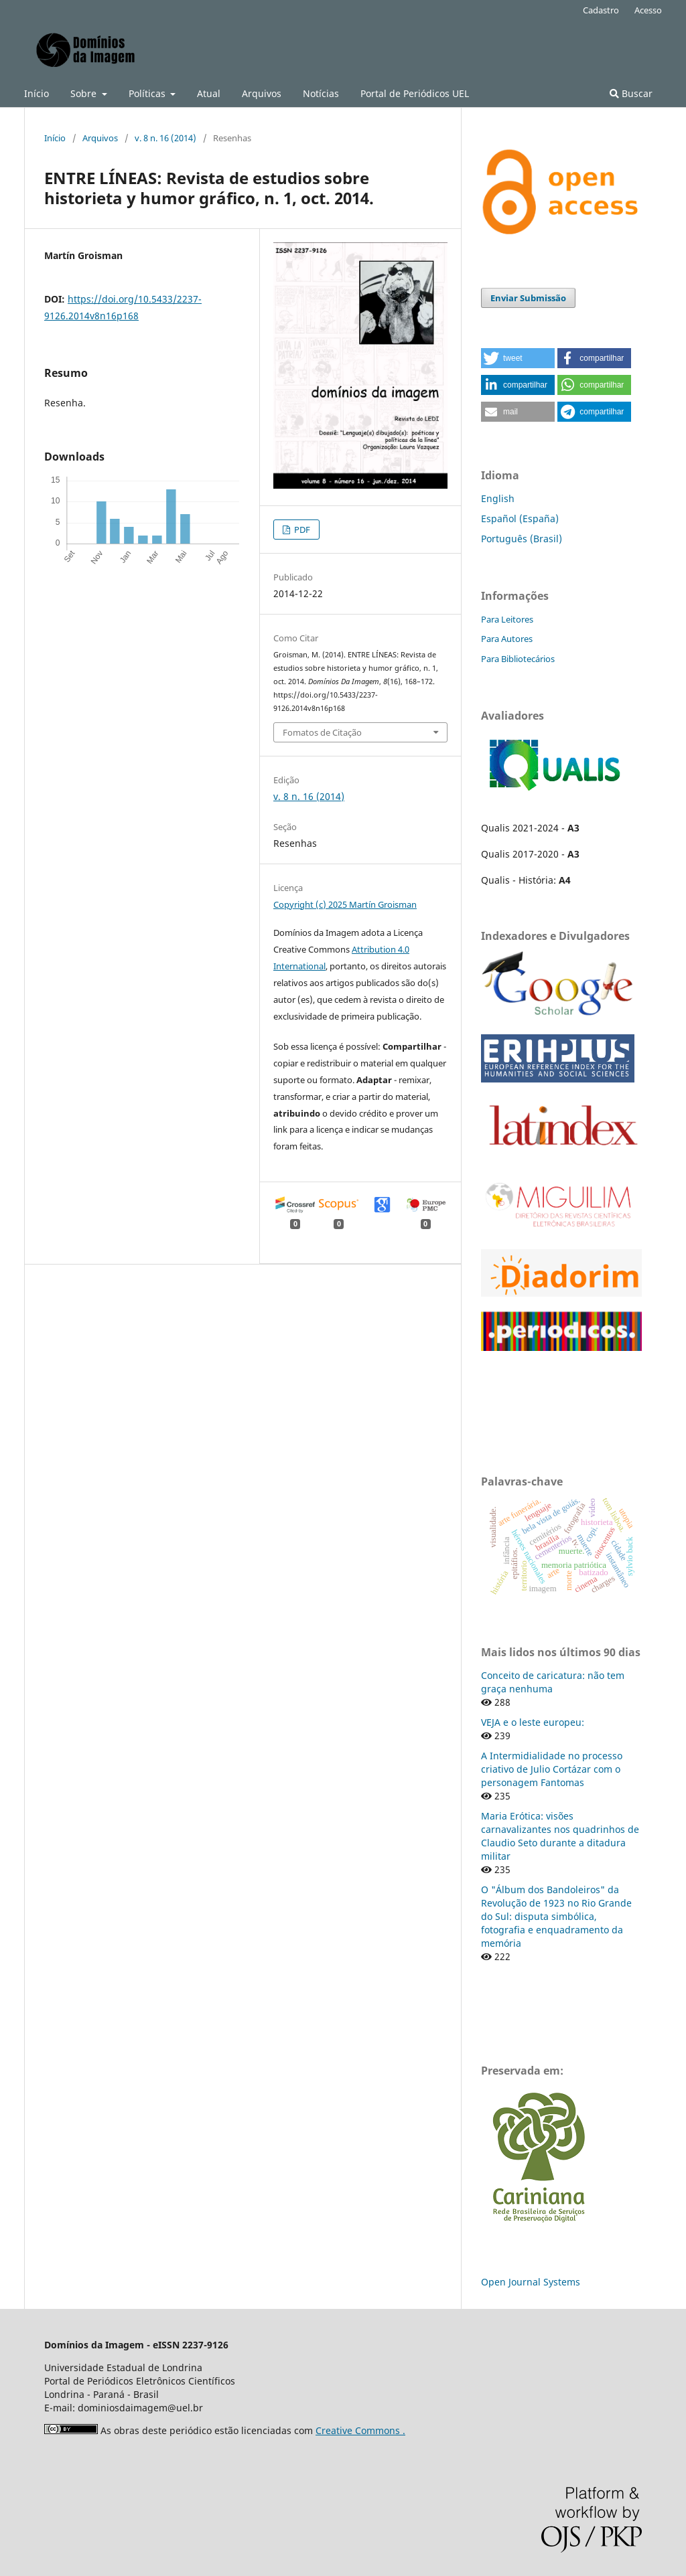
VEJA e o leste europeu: (532, 1722)
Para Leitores (507, 619)
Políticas (148, 93)
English (497, 498)
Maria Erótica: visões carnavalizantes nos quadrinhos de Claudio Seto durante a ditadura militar (560, 1835)
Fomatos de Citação (322, 732)
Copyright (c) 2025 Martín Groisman (345, 904)
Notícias (321, 93)
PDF (301, 530)
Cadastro (601, 10)
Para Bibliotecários (518, 659)
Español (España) (520, 518)
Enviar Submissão (528, 298)
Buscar (631, 93)
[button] (518, 358)
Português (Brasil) (521, 538)
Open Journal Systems (530, 2281)
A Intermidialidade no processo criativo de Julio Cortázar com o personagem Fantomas (551, 1769)
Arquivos (261, 93)
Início (36, 93)
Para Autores (507, 639)
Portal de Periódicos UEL (414, 93)
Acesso (648, 10)
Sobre (84, 93)
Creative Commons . (360, 2430)
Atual (208, 93)
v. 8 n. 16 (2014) (165, 138)
